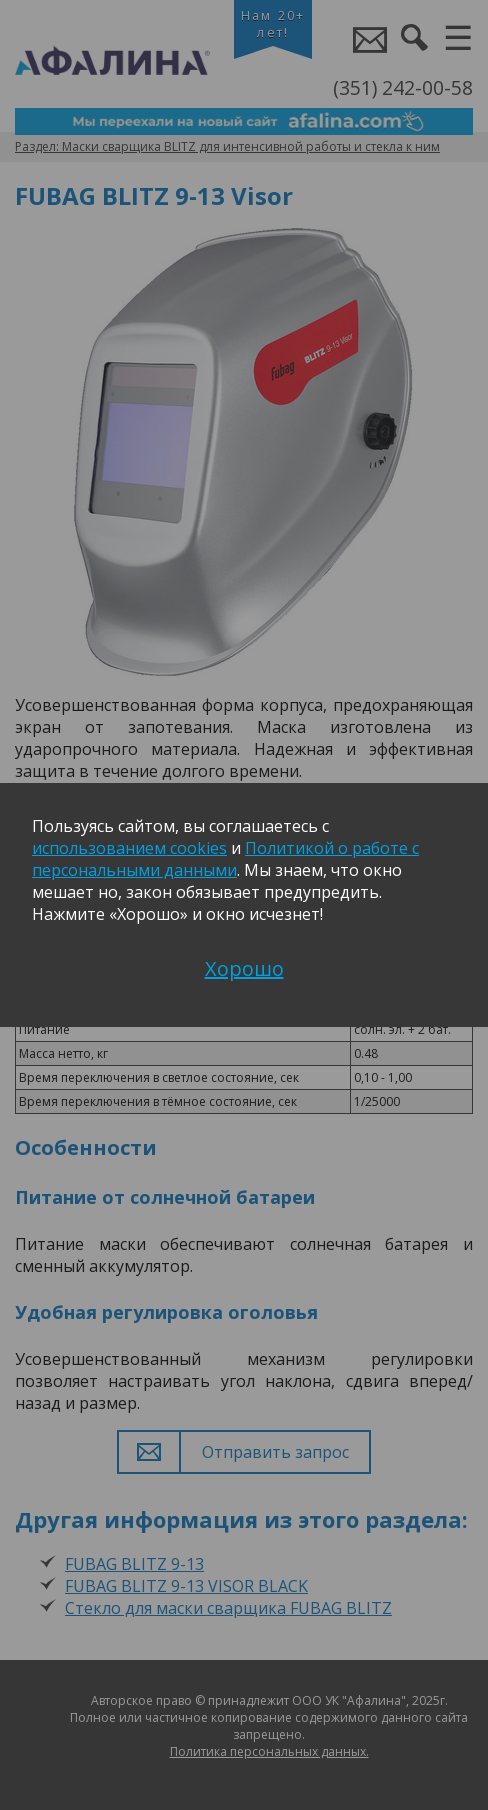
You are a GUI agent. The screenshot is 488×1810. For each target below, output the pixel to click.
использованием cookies (129, 848)
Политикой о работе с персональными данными (225, 859)
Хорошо (244, 968)
